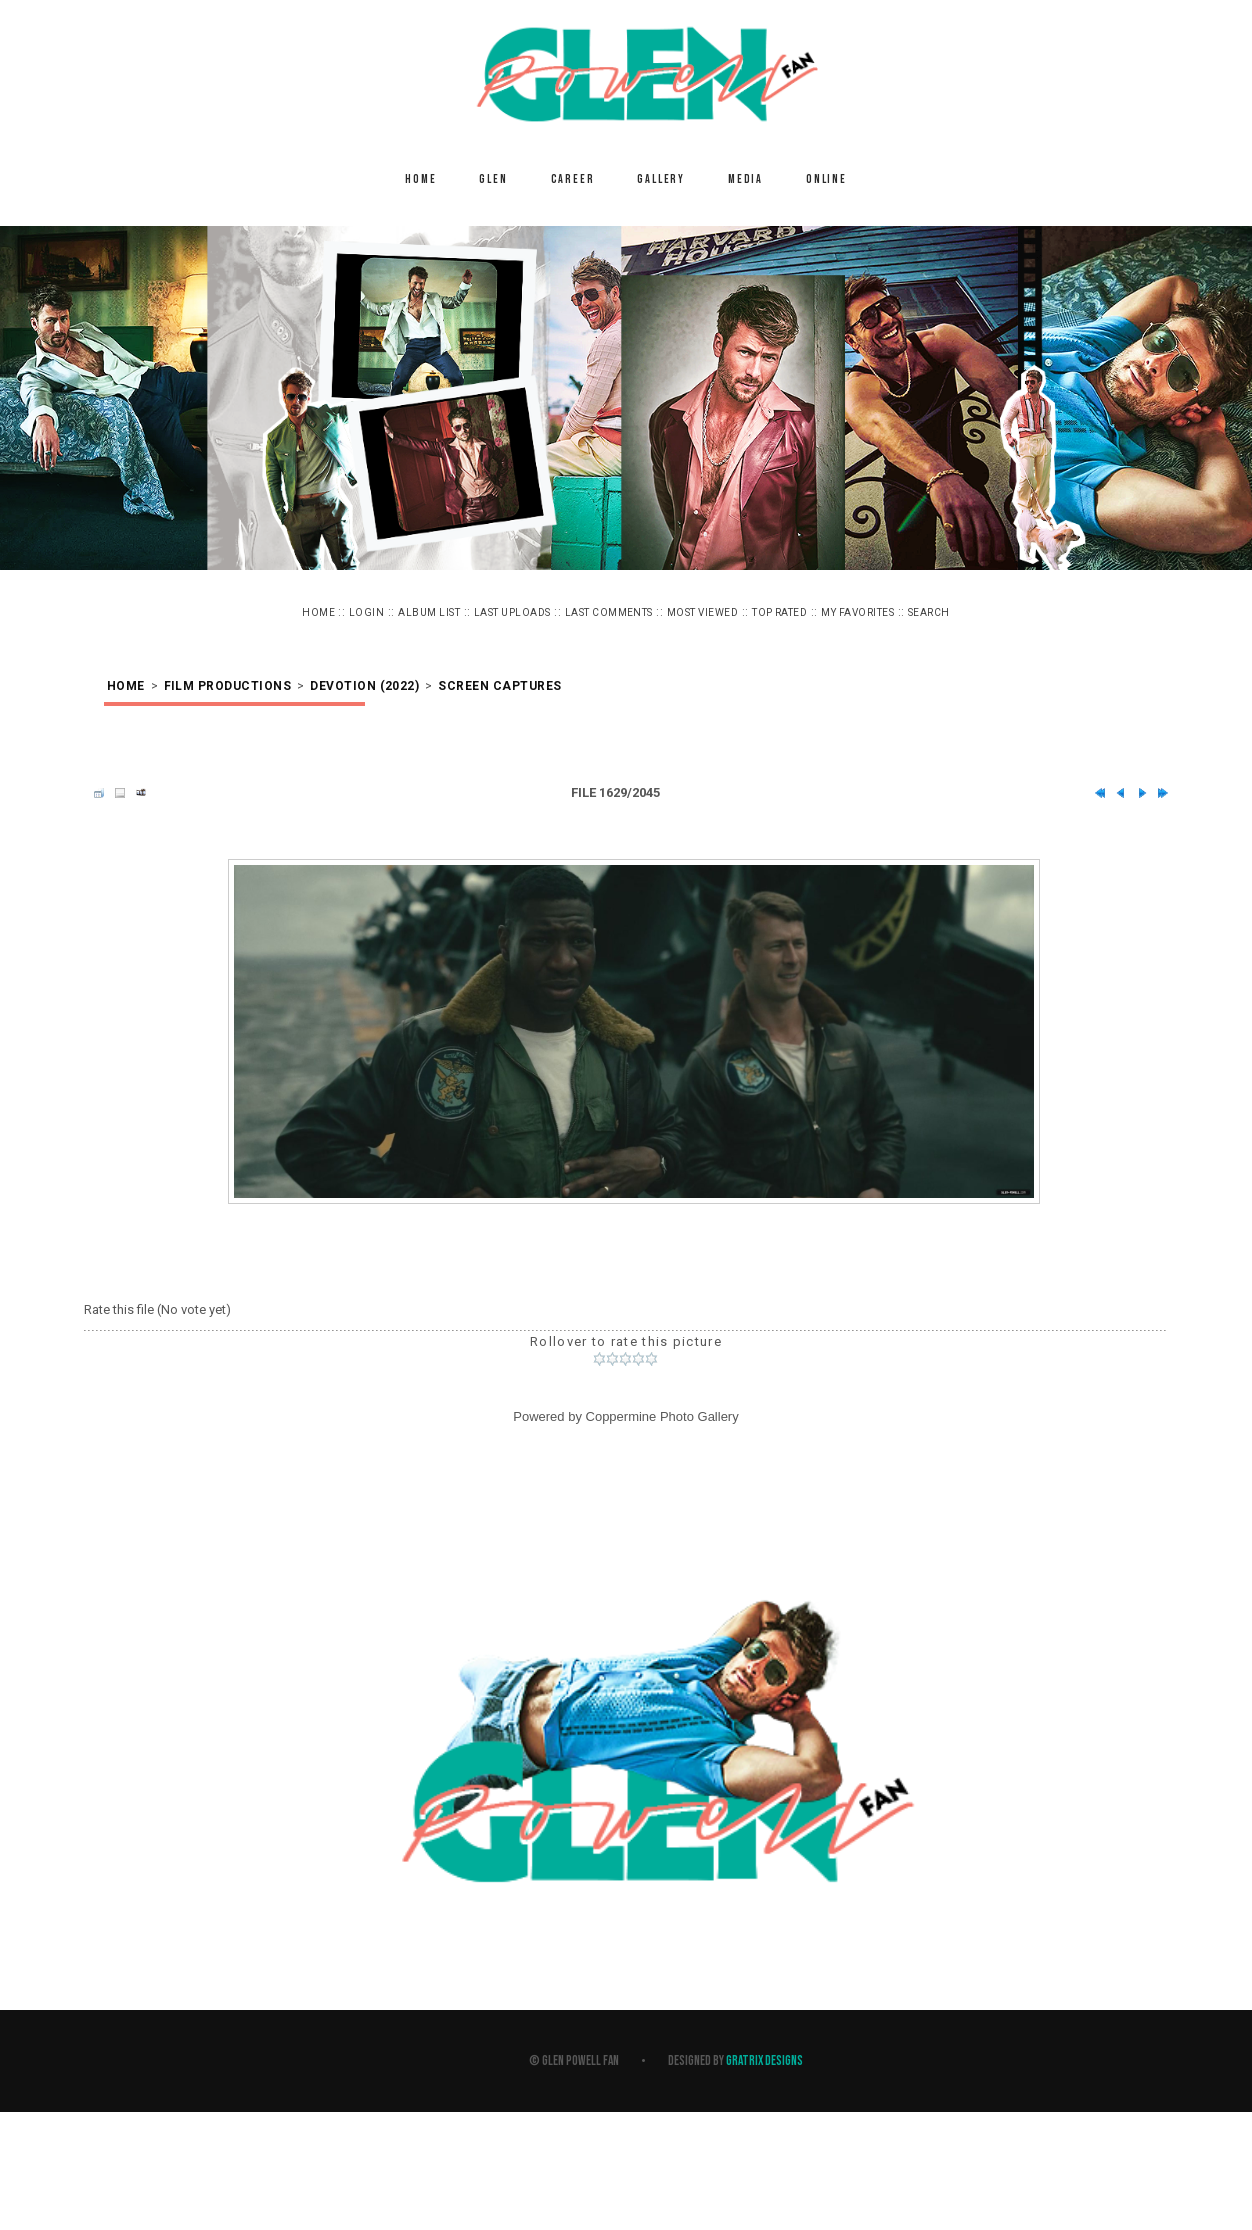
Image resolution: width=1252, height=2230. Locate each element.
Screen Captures (499, 686)
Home (420, 179)
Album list (429, 612)
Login (366, 612)
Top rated (779, 612)
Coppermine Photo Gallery (662, 1416)
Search (929, 612)
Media (745, 179)
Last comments (609, 612)
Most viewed (702, 612)
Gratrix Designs (764, 2061)
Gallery (661, 179)
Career (573, 179)
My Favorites (857, 612)
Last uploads (512, 612)
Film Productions (228, 686)
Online (826, 179)
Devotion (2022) (364, 686)
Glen (493, 179)
